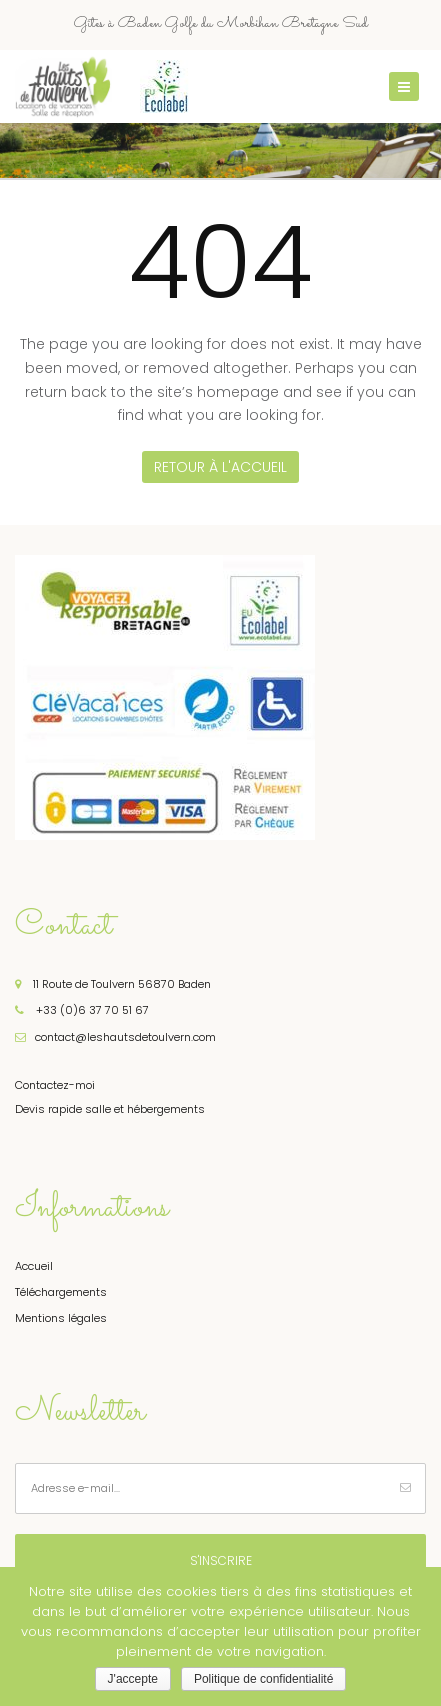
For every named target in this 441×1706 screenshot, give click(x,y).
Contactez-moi (55, 1085)
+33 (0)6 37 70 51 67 (82, 1010)
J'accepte (133, 1679)
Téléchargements (61, 1292)
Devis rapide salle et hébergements (110, 1109)
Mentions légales (61, 1318)
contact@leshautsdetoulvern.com (115, 1037)
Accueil (34, 1266)
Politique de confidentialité (263, 1679)
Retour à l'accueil (220, 467)
